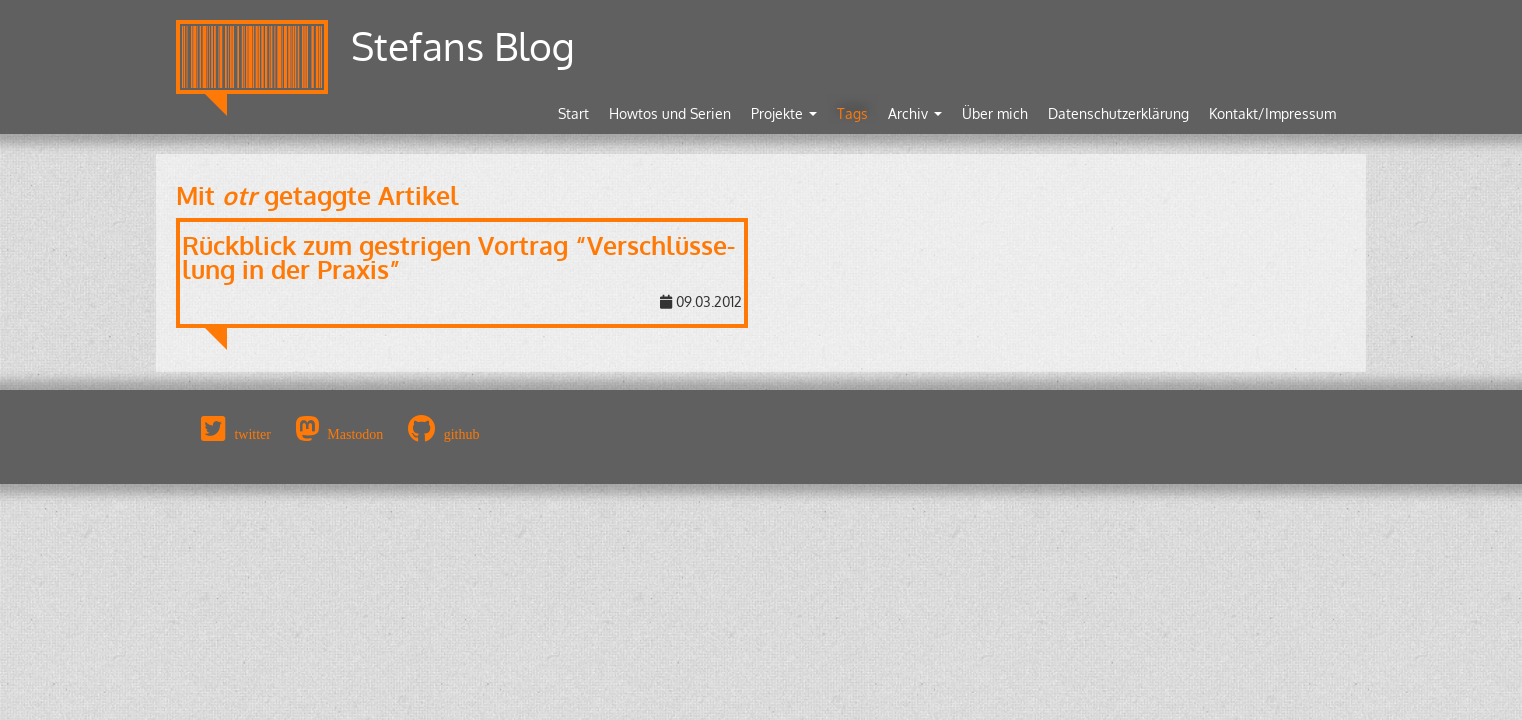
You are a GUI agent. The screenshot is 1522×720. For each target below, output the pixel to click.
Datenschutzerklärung (1118, 113)
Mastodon (355, 434)
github (462, 434)
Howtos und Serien (670, 113)
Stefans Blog (463, 45)
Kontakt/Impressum (1272, 113)
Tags (852, 113)
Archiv (915, 113)
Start (573, 113)
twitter (252, 434)
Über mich (995, 113)
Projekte (784, 113)
